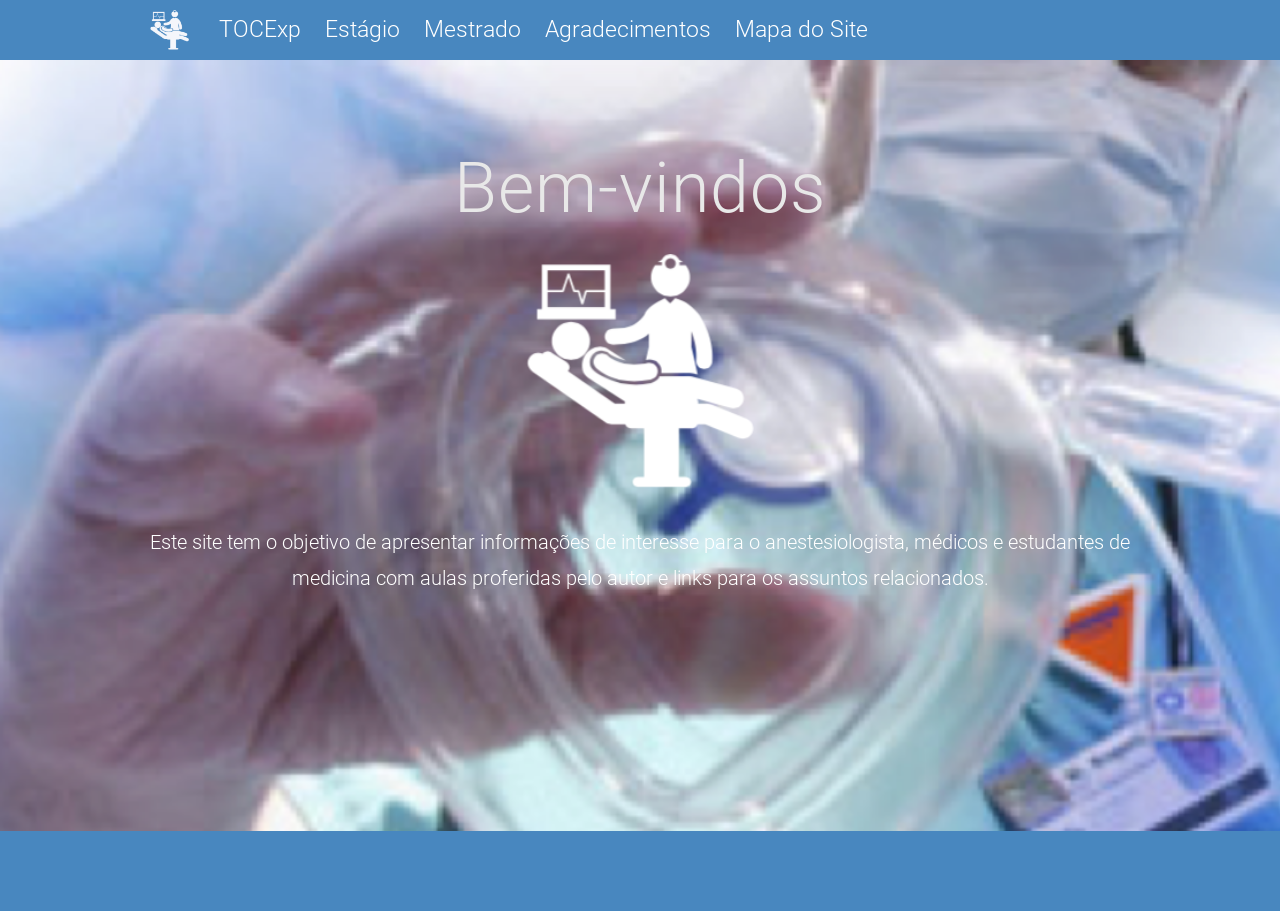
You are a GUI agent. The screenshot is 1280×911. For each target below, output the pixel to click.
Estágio (362, 29)
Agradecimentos (628, 29)
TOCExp (260, 29)
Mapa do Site (801, 29)
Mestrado (472, 29)
